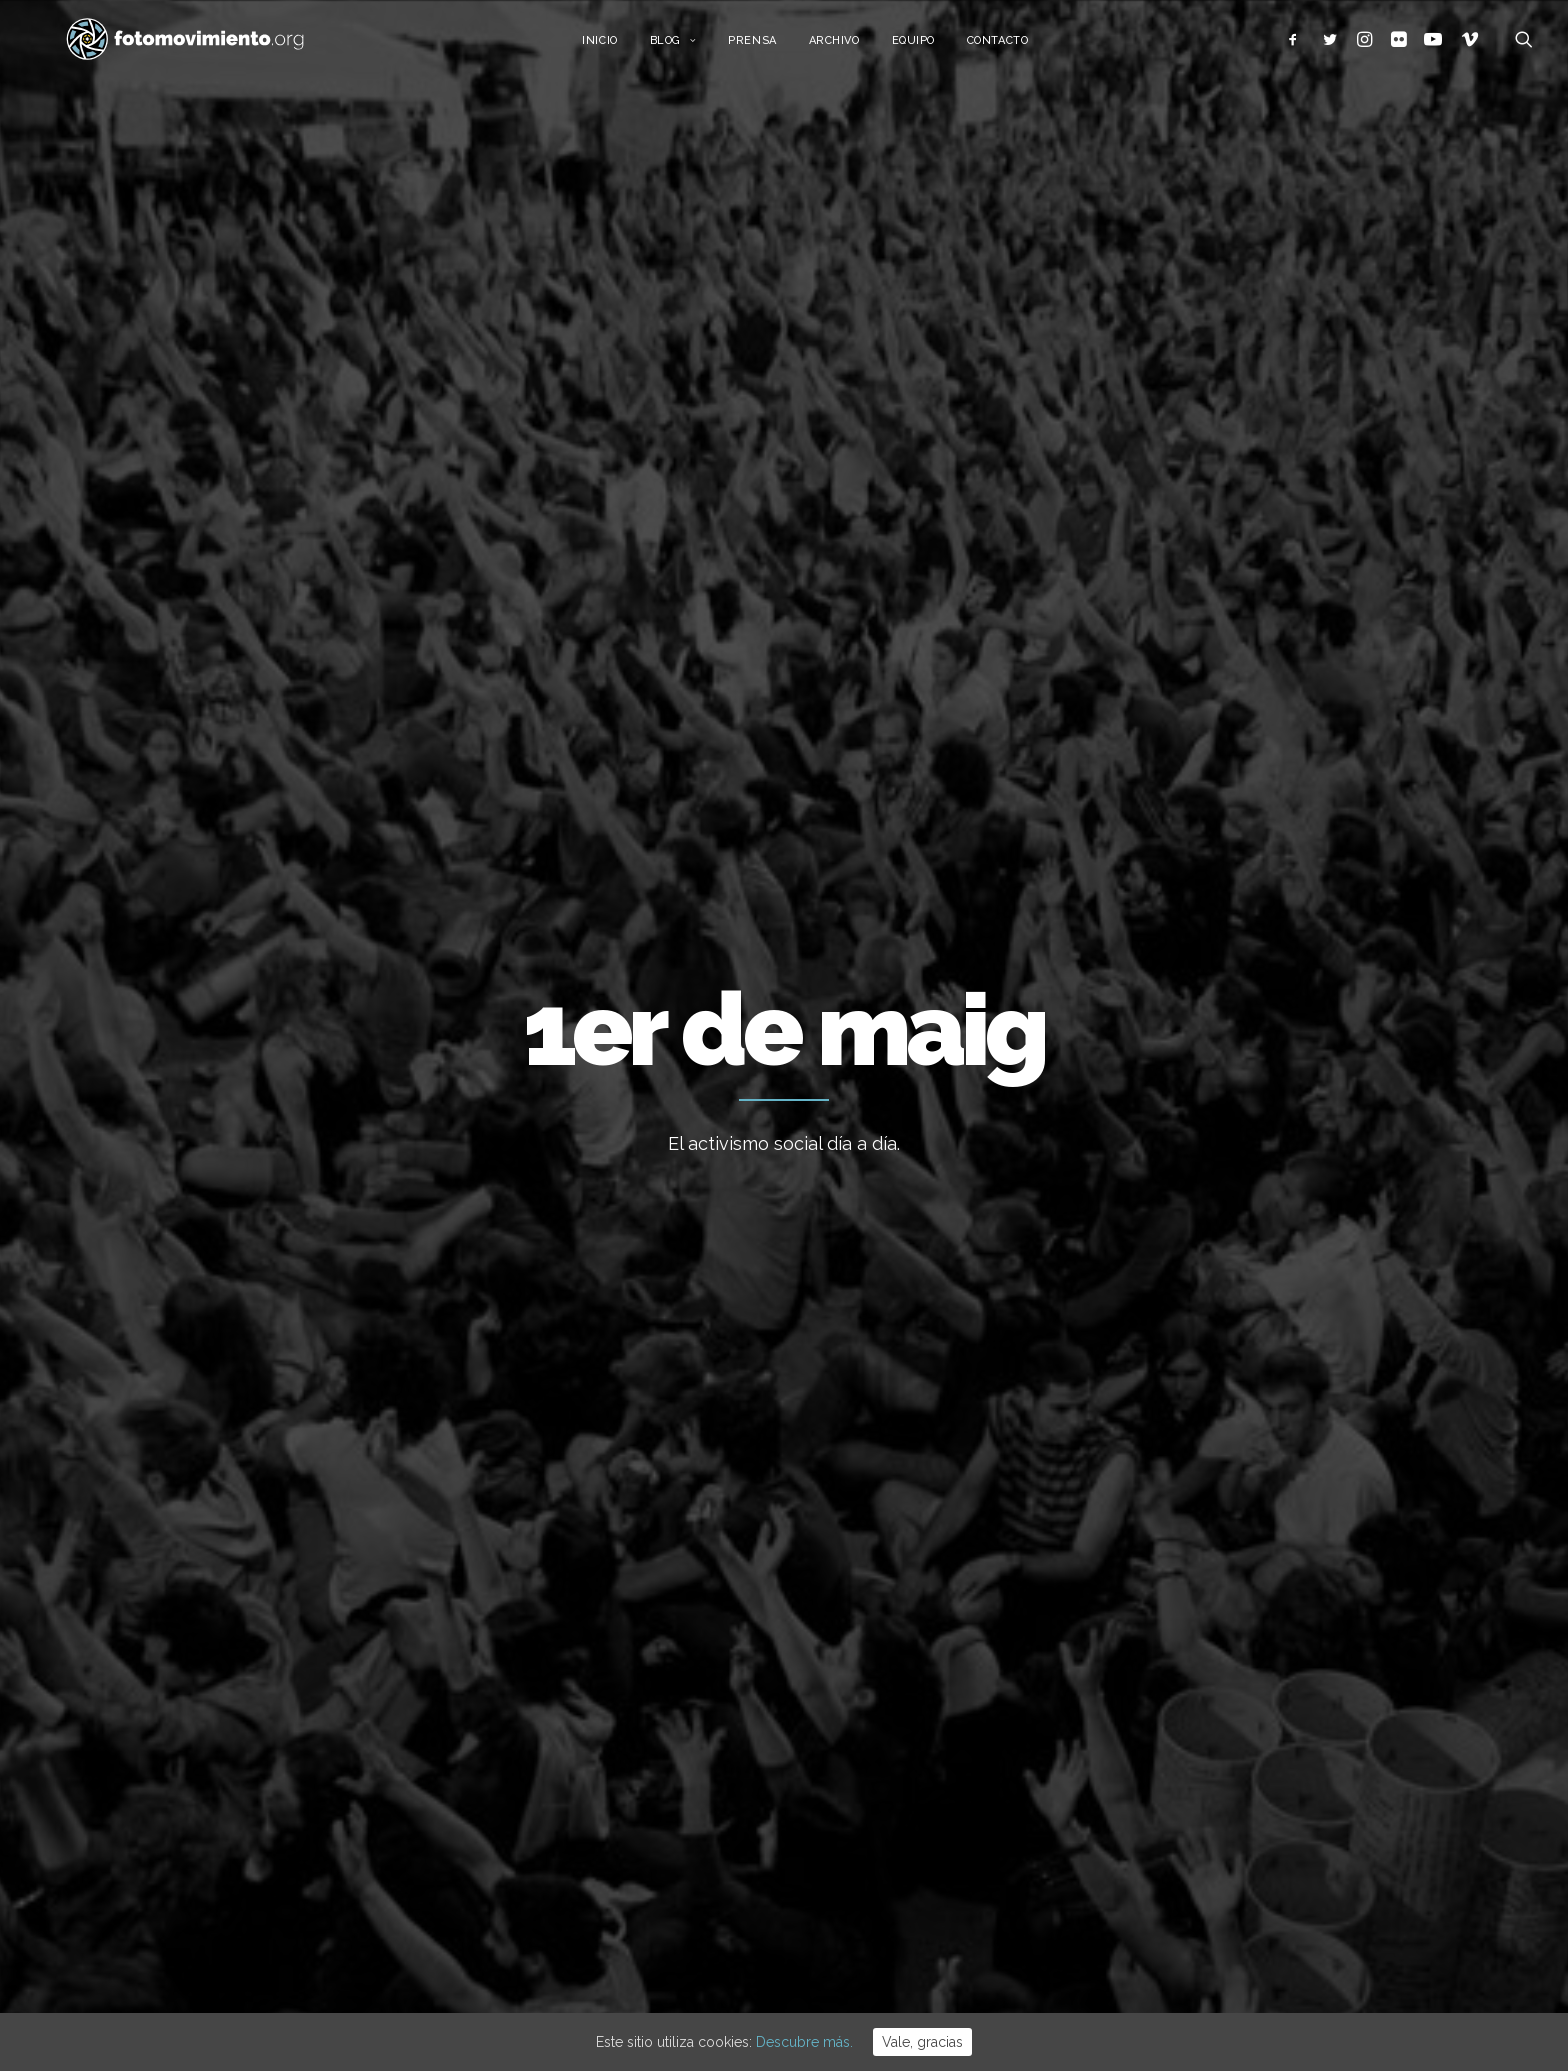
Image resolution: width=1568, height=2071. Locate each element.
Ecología (1139, 1574)
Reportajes (1147, 1879)
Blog (695, 47)
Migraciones (378, 834)
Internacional (1153, 1666)
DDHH (1130, 1788)
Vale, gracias (922, 2042)
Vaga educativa (854, 1573)
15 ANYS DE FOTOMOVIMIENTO (908, 1627)
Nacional (1139, 1635)
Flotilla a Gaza (850, 1789)
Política (1135, 1727)
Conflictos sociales (514, 834)
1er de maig (293, 1306)
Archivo (856, 47)
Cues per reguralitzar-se (884, 1735)
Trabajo (284, 834)
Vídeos (1133, 1849)
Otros (1129, 1910)
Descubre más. (804, 2042)
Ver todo (1271, 834)
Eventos (1137, 1818)
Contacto (1019, 47)
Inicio (621, 47)
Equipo (935, 47)
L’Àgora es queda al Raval (888, 1681)
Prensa (774, 47)
